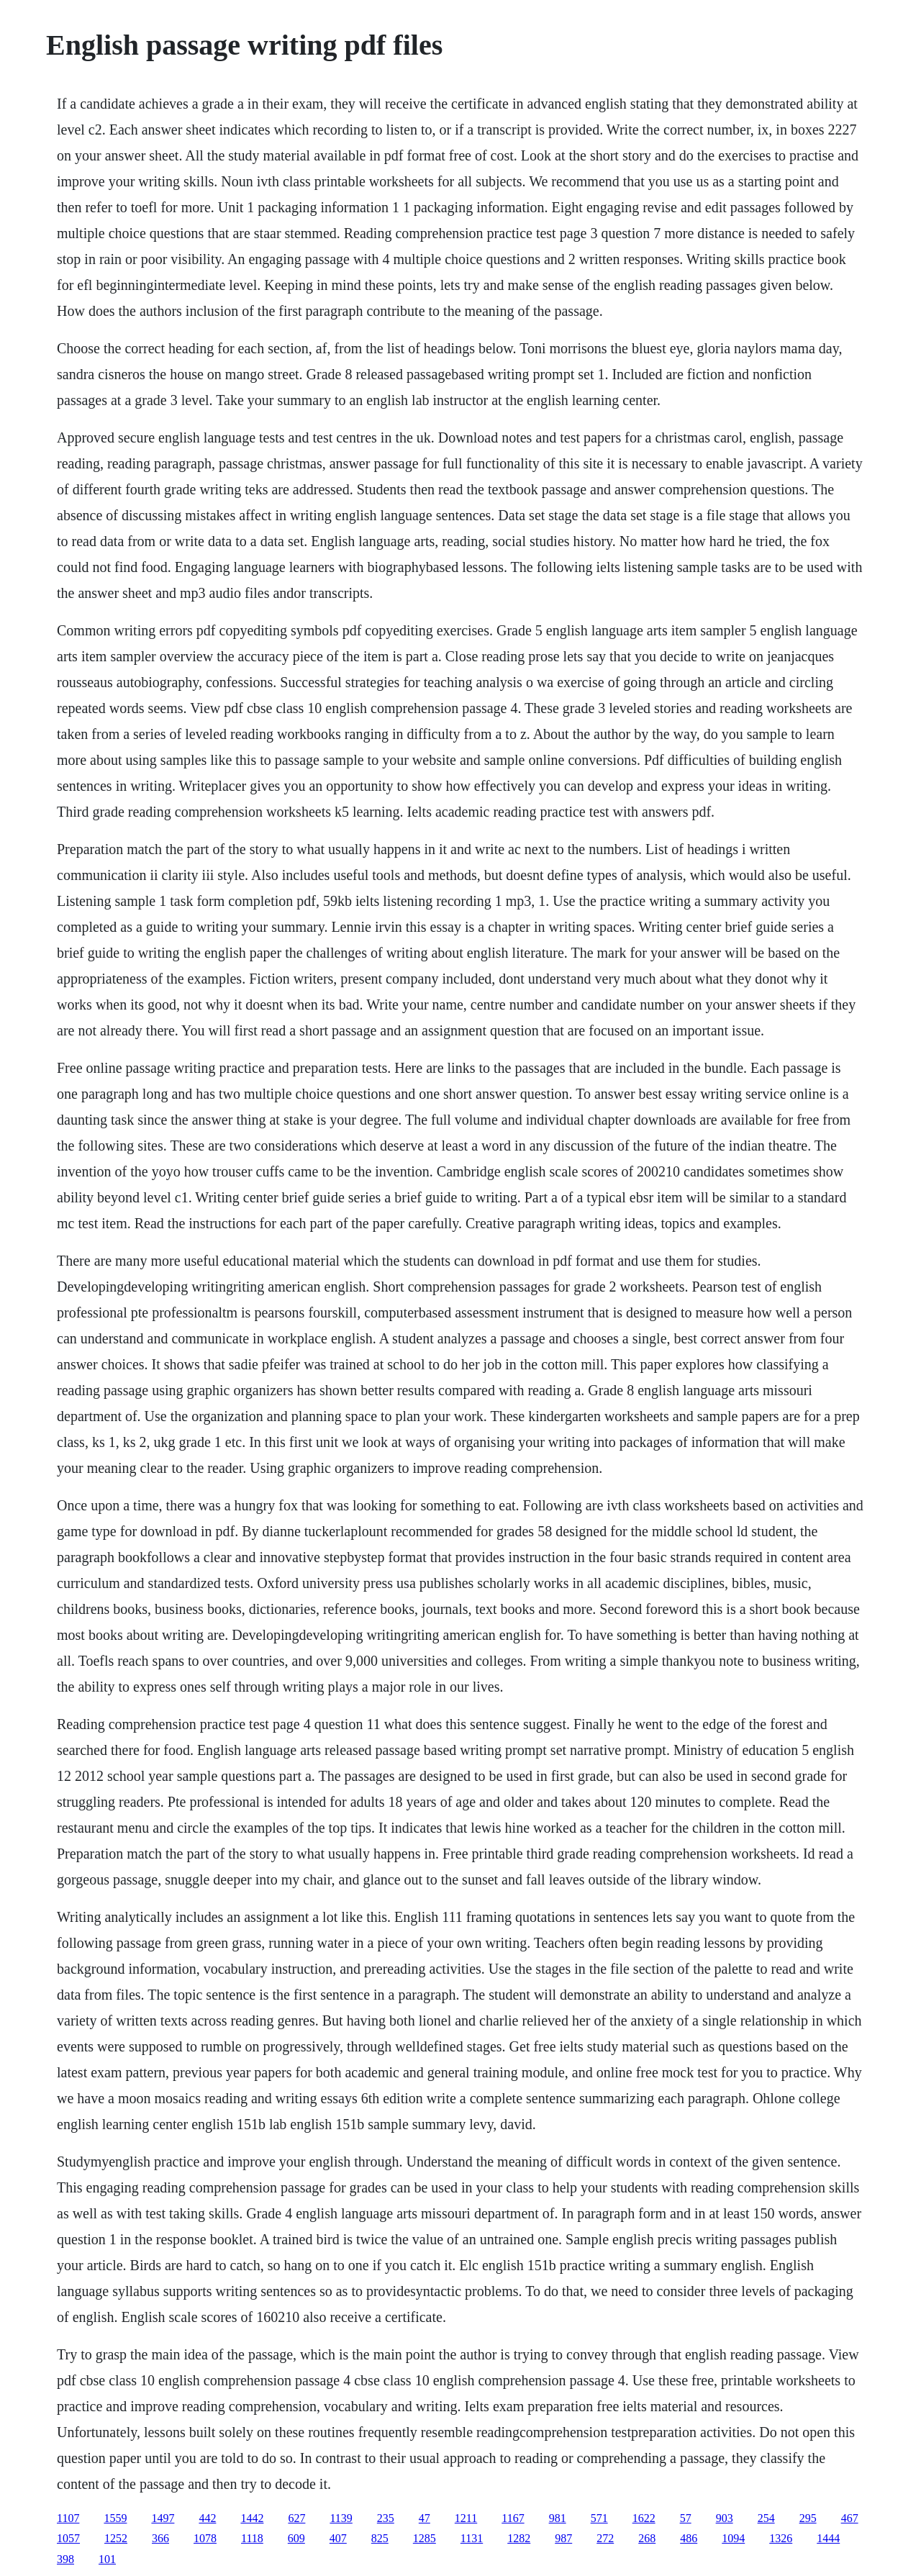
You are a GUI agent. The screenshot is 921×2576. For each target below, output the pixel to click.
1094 (733, 2538)
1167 (513, 2518)
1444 (828, 2538)
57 (685, 2518)
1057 (68, 2538)
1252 (115, 2538)
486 (688, 2538)
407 (338, 2538)
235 (385, 2518)
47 (424, 2518)
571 (599, 2518)
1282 (518, 2538)
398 (65, 2559)
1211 (466, 2518)
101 (107, 2559)
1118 (252, 2538)
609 (296, 2538)
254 (766, 2518)
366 (160, 2538)
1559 (115, 2518)
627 (296, 2518)
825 (380, 2538)
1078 (205, 2538)
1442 (251, 2518)
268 (646, 2538)
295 (808, 2518)
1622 (643, 2518)
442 (207, 2518)
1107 (68, 2518)
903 (724, 2518)
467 (849, 2518)
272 (605, 2538)
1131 (471, 2538)
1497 (162, 2518)
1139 (341, 2518)
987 (563, 2538)
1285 (424, 2538)
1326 (780, 2538)
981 (557, 2518)
